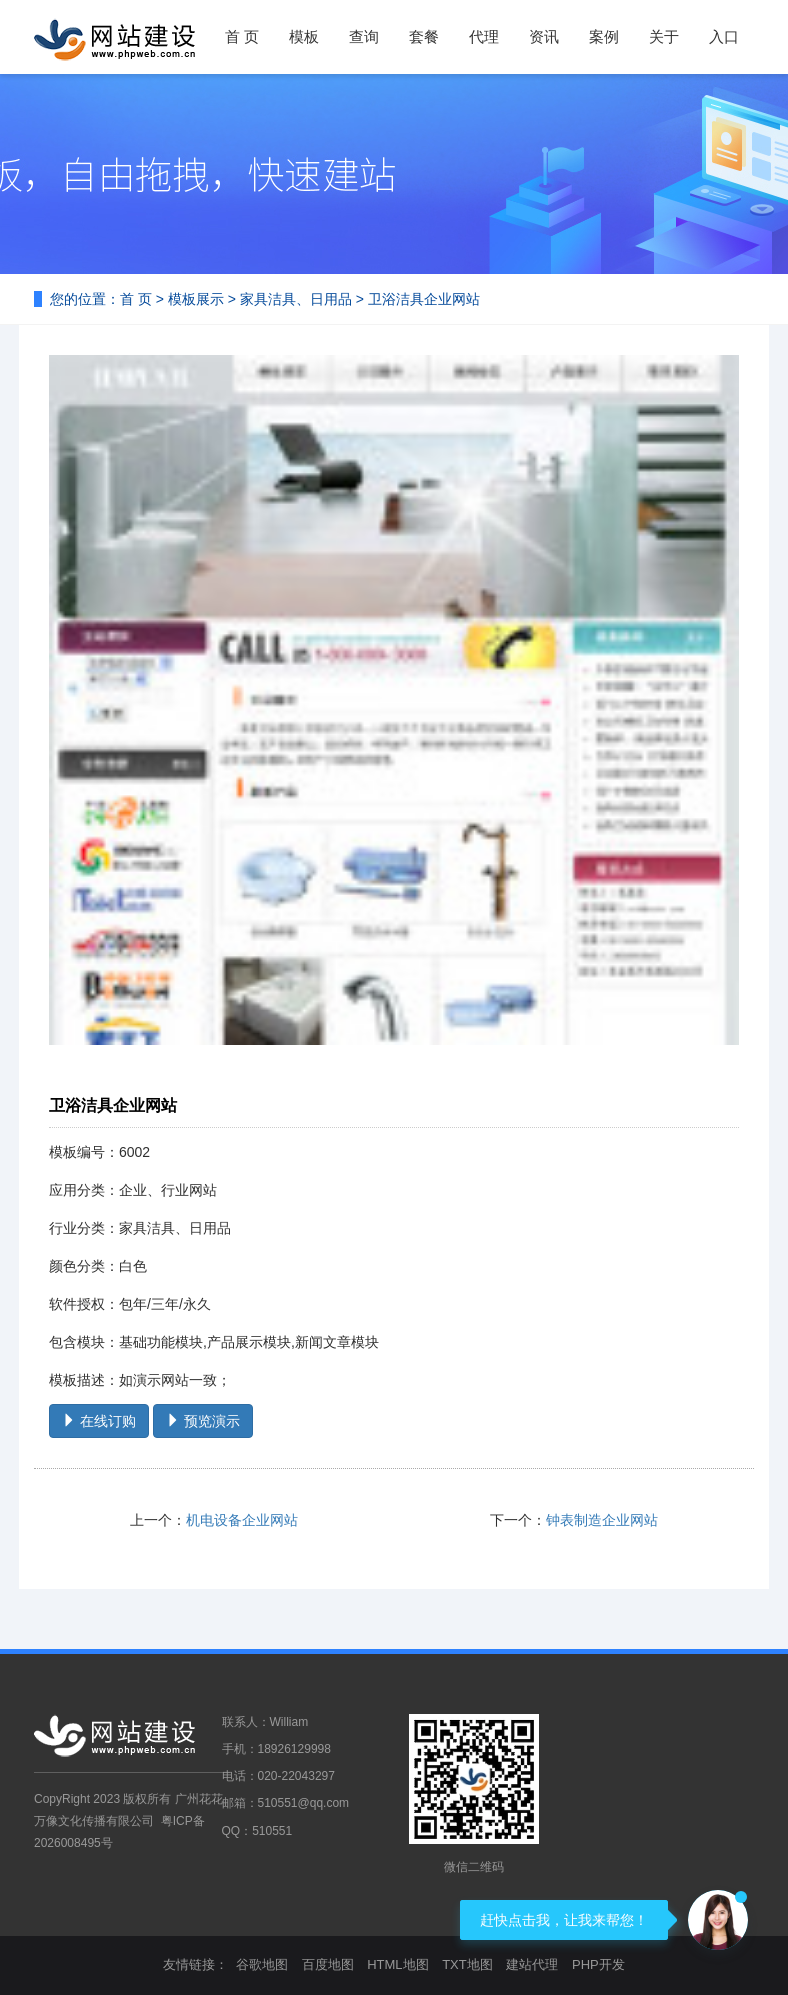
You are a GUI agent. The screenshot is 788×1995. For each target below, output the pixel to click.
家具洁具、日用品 (296, 299)
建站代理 (532, 1964)
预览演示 (203, 1421)
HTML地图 (397, 1964)
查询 (364, 36)
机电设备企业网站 (242, 1520)
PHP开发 (598, 1964)
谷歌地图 (262, 1964)
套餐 (424, 36)
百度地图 (328, 1964)
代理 (484, 36)
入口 (724, 36)
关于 (664, 36)
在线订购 (99, 1421)
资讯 (544, 36)
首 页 (242, 36)
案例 (604, 36)
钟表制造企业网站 (602, 1520)
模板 (304, 36)
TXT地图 (467, 1964)
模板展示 (196, 299)
